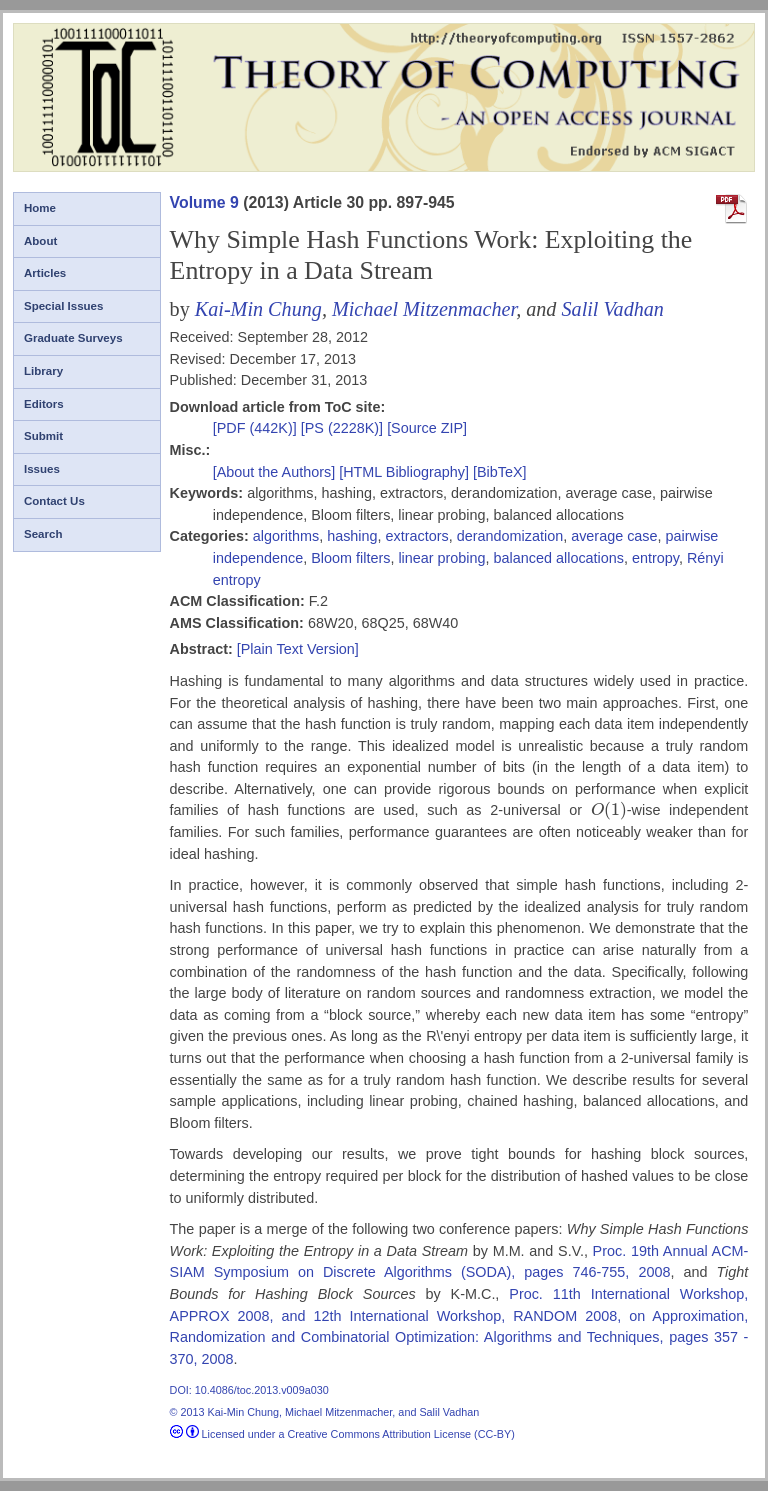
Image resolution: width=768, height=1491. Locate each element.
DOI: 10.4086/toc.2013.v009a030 (249, 1390)
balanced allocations (559, 558)
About (40, 241)
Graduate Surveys (73, 338)
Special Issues (63, 306)
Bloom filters (350, 558)
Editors (44, 404)
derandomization (510, 536)
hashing (352, 536)
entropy (655, 558)
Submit (43, 436)
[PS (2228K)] (344, 428)
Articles (45, 273)
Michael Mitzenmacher (424, 309)
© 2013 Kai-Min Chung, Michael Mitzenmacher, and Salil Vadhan (325, 1412)
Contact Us (54, 501)
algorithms (286, 536)
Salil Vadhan (612, 309)
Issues (42, 469)
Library (43, 371)
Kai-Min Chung (258, 309)
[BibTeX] (500, 472)
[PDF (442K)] (257, 428)
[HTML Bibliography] (404, 472)
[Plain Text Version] (298, 649)
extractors (417, 536)
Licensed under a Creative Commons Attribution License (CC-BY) (342, 1434)
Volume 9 (204, 202)
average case (614, 536)
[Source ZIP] (427, 428)
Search (43, 534)
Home (40, 208)
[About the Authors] (276, 472)
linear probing (441, 558)
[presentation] (609, 810)
